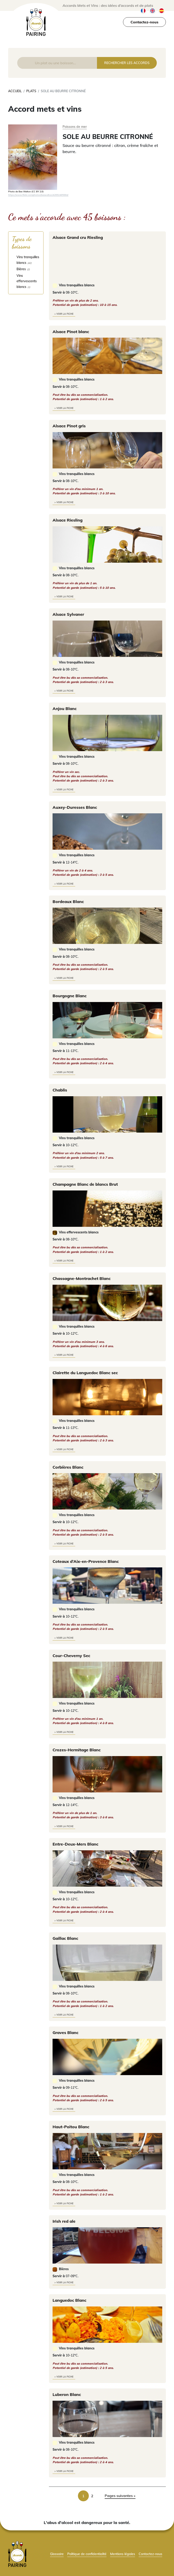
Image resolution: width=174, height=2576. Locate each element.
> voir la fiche (63, 313)
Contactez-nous (144, 22)
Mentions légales (122, 2554)
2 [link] (92, 2496)
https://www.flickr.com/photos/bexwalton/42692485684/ (38, 194)
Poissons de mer (75, 127)
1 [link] (83, 2496)
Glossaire (57, 2554)
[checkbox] (26, 259)
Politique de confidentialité (86, 2554)
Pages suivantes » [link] (120, 2495)
